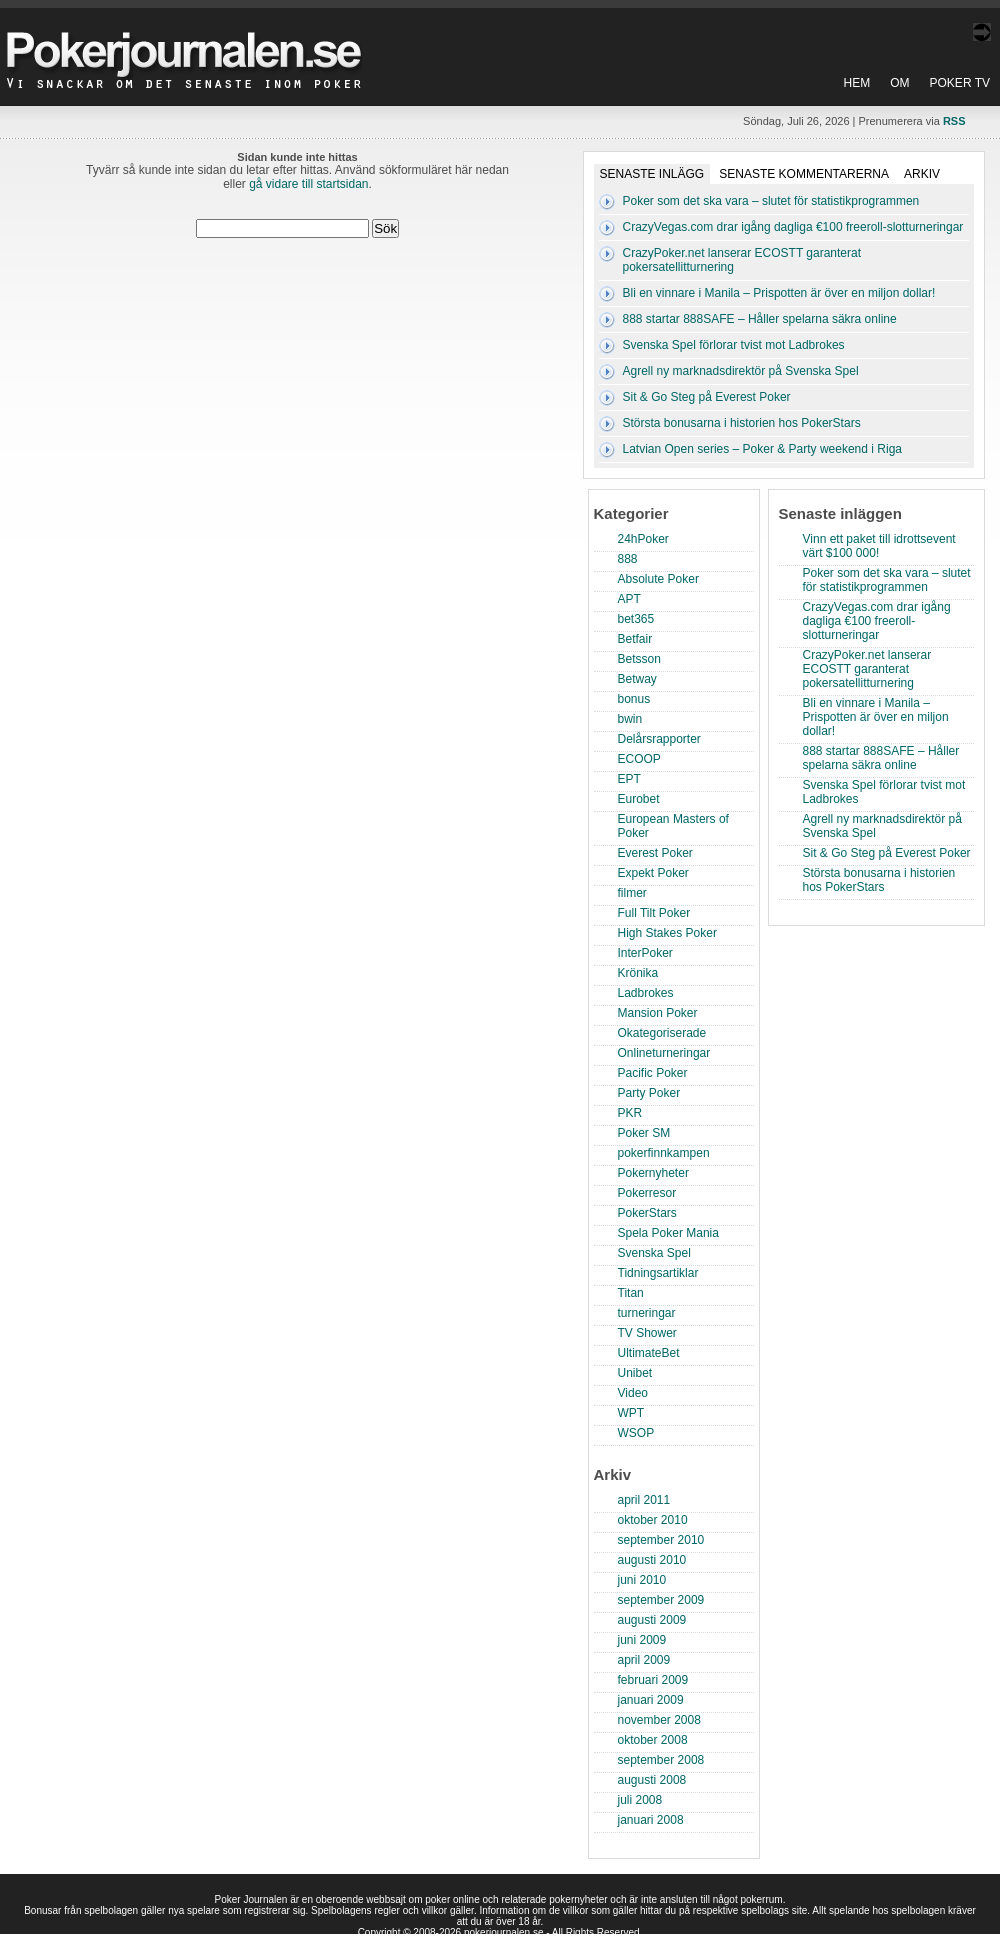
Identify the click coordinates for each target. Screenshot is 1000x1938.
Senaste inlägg (652, 174)
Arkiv (922, 174)
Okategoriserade (662, 1033)
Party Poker (649, 1093)
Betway (637, 679)
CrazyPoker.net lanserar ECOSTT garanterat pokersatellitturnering (867, 669)
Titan (631, 1293)
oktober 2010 (653, 1520)
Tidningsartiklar (658, 1273)
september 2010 (661, 1540)
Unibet (635, 1373)
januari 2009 (651, 1700)
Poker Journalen (189, 44)
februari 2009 (653, 1680)
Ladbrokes (646, 993)
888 (628, 559)
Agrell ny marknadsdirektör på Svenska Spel (741, 371)
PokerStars (647, 1213)
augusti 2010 (652, 1560)
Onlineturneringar (664, 1053)
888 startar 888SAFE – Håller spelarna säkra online (760, 319)
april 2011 (644, 1500)
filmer (632, 893)
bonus (634, 699)
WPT (631, 1413)
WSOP (636, 1433)
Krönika (638, 973)
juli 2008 (640, 1800)
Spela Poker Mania (668, 1233)
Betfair (635, 639)
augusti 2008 (652, 1780)
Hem (857, 83)
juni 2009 (642, 1640)
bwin (630, 719)
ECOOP (639, 759)
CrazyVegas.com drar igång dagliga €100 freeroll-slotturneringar (793, 227)
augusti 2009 (652, 1620)
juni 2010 (642, 1580)
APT (629, 599)
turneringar (647, 1313)
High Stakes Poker (667, 933)
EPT (629, 779)
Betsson (639, 659)
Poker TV (960, 83)
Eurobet (639, 799)
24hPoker (643, 539)
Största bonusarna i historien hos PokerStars (742, 423)
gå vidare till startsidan (308, 184)
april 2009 (644, 1660)
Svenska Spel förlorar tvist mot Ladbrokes (734, 345)
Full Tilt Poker (654, 913)
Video (633, 1393)
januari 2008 (651, 1820)
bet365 (636, 619)
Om (899, 83)
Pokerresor (647, 1193)
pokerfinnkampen (664, 1153)
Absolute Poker (658, 579)
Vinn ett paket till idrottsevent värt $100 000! (879, 546)
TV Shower (647, 1333)
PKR (630, 1113)
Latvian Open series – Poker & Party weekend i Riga (762, 449)
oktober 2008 (653, 1740)
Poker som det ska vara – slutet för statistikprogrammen (771, 201)
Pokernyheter (653, 1173)
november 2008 (659, 1720)
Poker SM (644, 1133)
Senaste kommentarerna (804, 174)
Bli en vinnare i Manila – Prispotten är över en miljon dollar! (779, 293)
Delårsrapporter (659, 739)
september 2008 (661, 1760)
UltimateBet (649, 1353)
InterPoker (645, 953)
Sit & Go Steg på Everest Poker (707, 397)
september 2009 (661, 1600)
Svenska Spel (654, 1253)
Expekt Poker (653, 873)
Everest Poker (655, 853)
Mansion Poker (658, 1013)
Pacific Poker (653, 1073)
